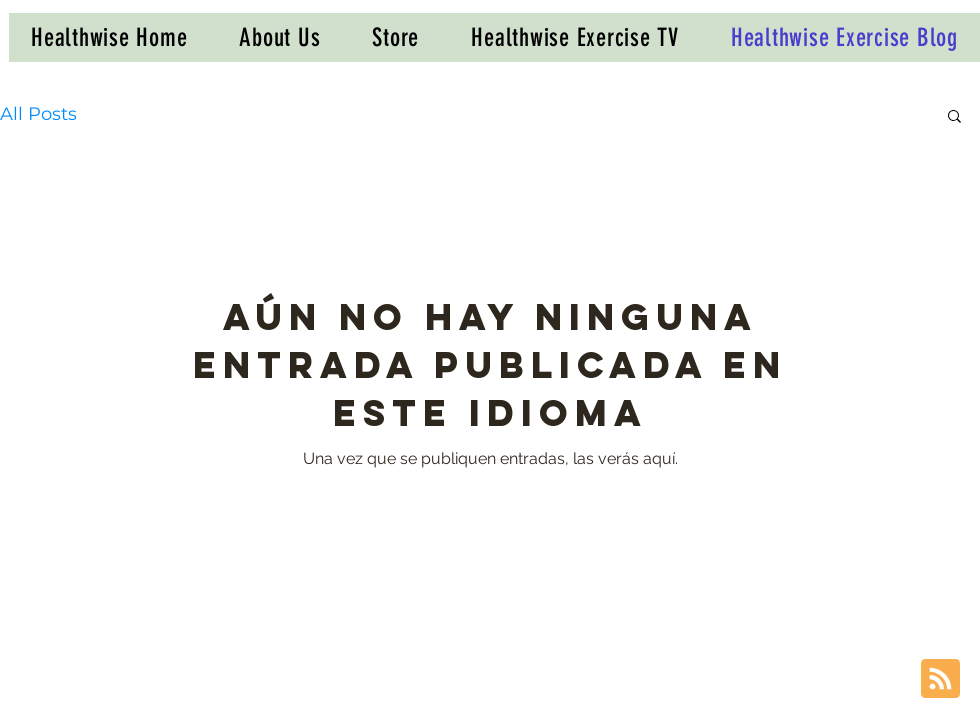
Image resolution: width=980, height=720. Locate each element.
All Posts (38, 114)
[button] (954, 117)
